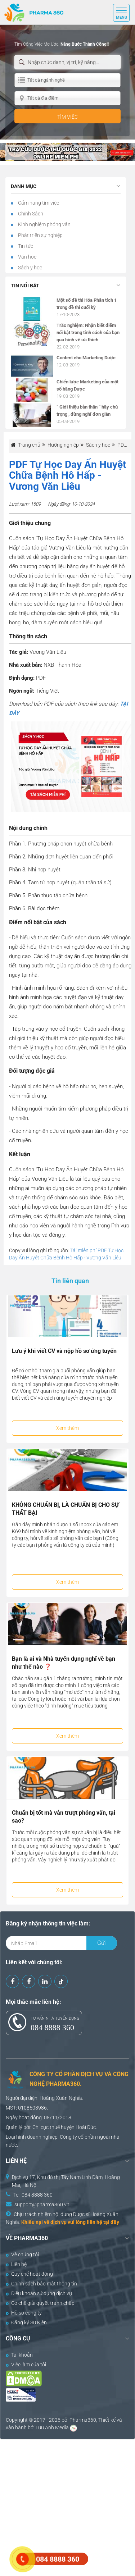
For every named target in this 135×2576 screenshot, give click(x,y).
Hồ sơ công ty (24, 2313)
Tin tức (25, 246)
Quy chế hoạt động (29, 2274)
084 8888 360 (52, 2027)
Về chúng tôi (22, 2254)
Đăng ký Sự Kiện (26, 2322)
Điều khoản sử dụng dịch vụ (39, 2293)
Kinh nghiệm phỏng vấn (44, 224)
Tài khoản (19, 2355)
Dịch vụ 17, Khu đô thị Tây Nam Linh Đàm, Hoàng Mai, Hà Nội (66, 2181)
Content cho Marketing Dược (86, 357)
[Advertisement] (67, 2506)
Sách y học (29, 267)
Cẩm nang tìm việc (38, 203)
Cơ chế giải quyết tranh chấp (40, 2303)
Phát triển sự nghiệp (40, 235)
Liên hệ (16, 2264)
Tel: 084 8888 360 (33, 2195)
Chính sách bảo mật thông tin (41, 2284)
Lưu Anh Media (52, 2427)
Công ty (68, 2137)
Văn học (26, 257)
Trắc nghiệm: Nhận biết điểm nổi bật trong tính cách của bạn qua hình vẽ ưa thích (88, 332)
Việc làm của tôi (26, 2364)
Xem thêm (67, 1428)
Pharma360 (82, 2420)
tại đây (111, 2222)
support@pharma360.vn (41, 2204)
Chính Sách (30, 213)
